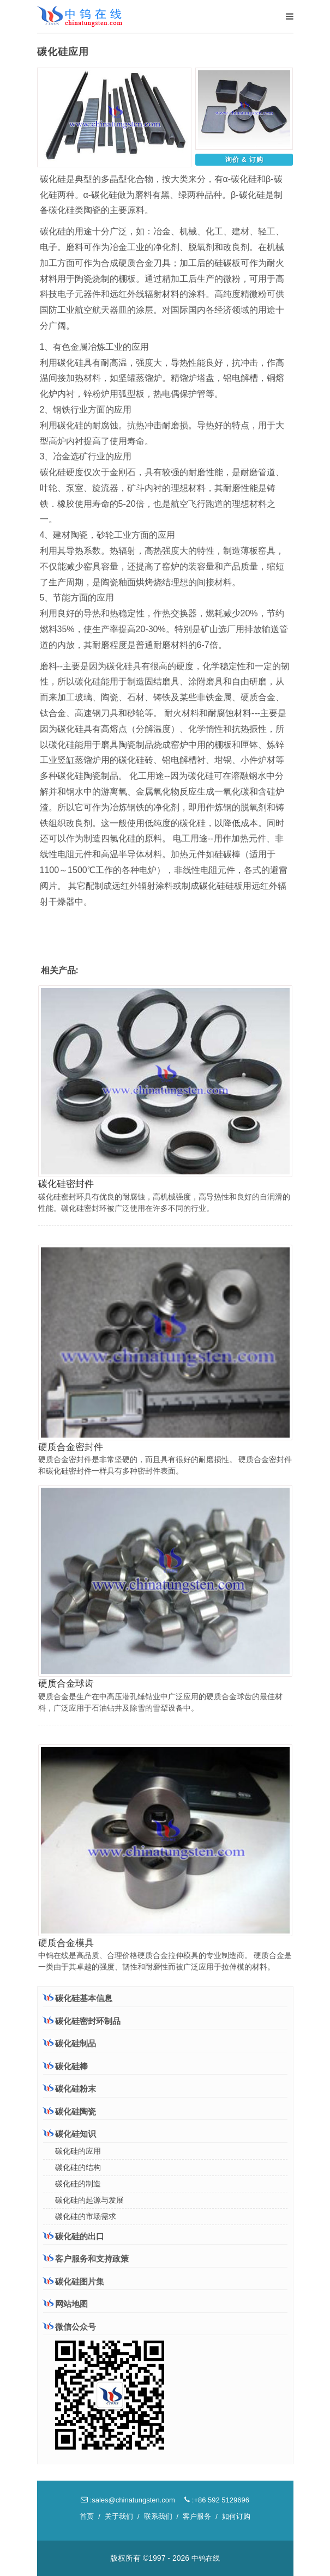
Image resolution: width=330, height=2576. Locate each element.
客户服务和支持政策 (86, 2258)
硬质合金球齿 (66, 1683)
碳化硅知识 (69, 2133)
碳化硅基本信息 (77, 1998)
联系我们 (158, 2516)
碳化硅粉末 (69, 2088)
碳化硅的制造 (78, 2183)
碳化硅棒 (65, 2066)
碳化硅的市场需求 (85, 2216)
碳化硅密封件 (66, 1184)
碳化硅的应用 (78, 2151)
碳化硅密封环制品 (82, 2021)
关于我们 (119, 2516)
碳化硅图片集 (73, 2281)
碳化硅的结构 (78, 2167)
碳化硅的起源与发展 (89, 2200)
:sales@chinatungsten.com (128, 2500)
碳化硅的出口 (73, 2236)
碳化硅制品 (69, 2043)
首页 (87, 2516)
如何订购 (236, 2516)
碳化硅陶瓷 (69, 2111)
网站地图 (65, 2303)
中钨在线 (205, 2558)
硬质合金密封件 (70, 1447)
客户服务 (197, 2516)
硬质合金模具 (66, 1943)
